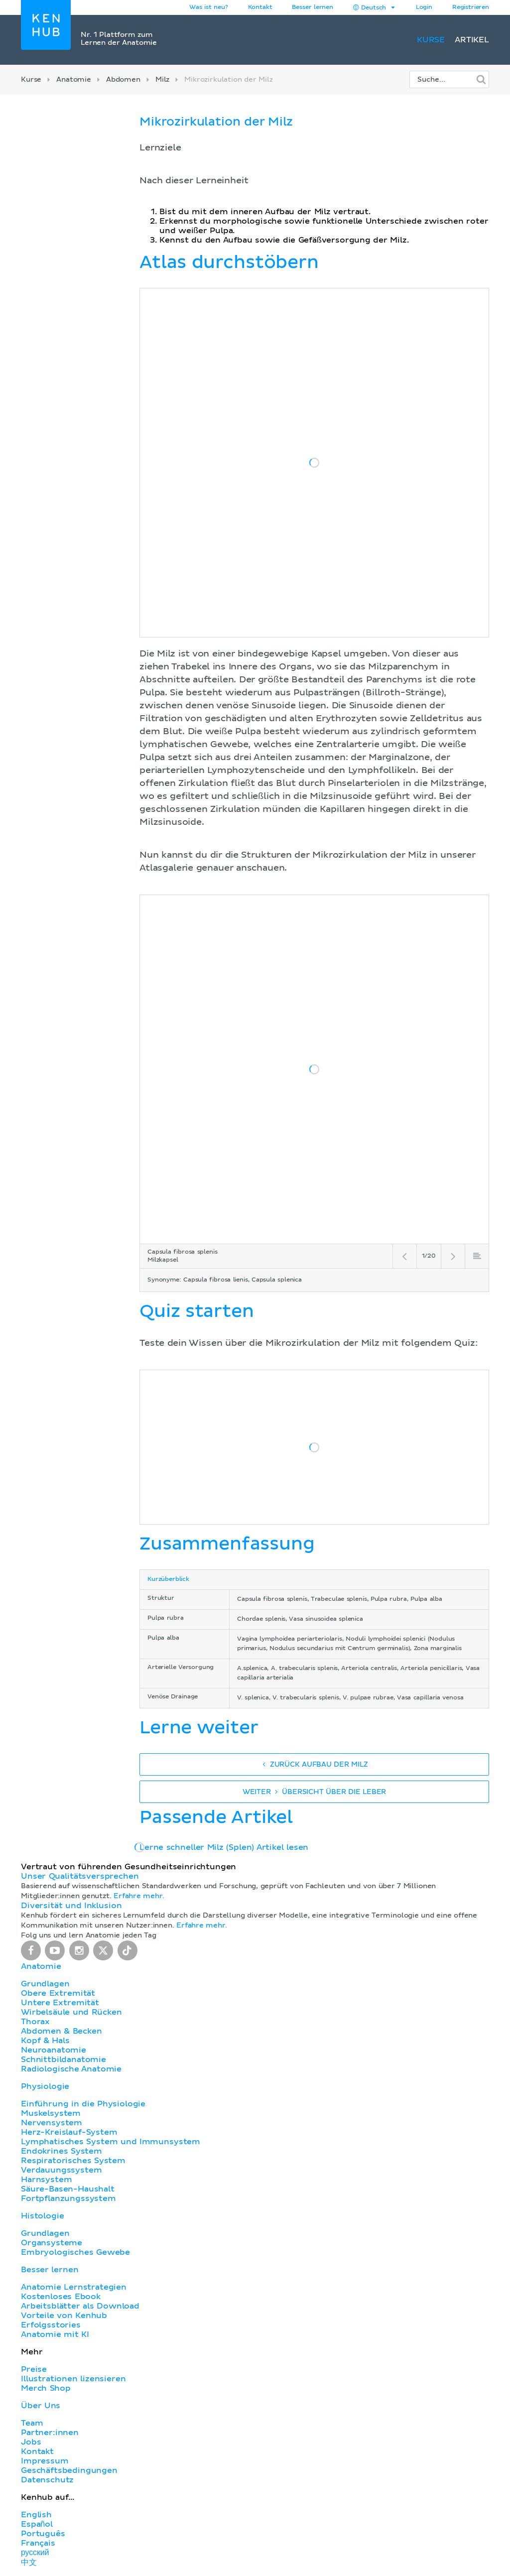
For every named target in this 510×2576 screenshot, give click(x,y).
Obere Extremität (58, 1993)
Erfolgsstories (51, 2325)
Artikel (472, 40)
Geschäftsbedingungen (69, 2470)
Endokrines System (61, 2151)
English (36, 2515)
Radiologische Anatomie (71, 2069)
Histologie (42, 2216)
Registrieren (470, 7)
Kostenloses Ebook (61, 2297)
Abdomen (123, 79)
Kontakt (37, 2451)
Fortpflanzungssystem (68, 2198)
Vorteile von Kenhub (64, 2315)
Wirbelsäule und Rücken (71, 2012)
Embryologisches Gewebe (75, 2252)
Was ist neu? (208, 7)
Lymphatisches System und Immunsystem (110, 2142)
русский (35, 2553)
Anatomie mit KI (55, 2334)
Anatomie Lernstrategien (74, 2287)
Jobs (31, 2442)
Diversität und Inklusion (71, 1906)
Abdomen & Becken (61, 2031)
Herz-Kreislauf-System (69, 2132)
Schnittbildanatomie (63, 2059)
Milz (162, 79)
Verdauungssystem (61, 2170)
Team (32, 2423)
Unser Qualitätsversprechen (79, 1876)
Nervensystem (51, 2123)
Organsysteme (51, 2243)
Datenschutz (47, 2480)
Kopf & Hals (45, 2041)
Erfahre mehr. (139, 1896)
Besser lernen (312, 7)
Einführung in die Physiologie (83, 2104)
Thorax (35, 2022)
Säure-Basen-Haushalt (68, 2189)
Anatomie (73, 79)
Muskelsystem (51, 2113)
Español (37, 2524)
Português (43, 2534)
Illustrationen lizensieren (73, 2379)
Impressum (45, 2461)
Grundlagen (45, 1984)
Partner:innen (50, 2433)
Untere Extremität (60, 2003)
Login (424, 7)
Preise (34, 2369)
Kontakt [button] (260, 7)
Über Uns (40, 2406)
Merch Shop (46, 2388)
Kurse (431, 40)
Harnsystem (46, 2180)
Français (38, 2543)
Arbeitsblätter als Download (80, 2306)
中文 (29, 2563)
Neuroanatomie (53, 2050)
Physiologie (45, 2086)
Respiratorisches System (73, 2161)
